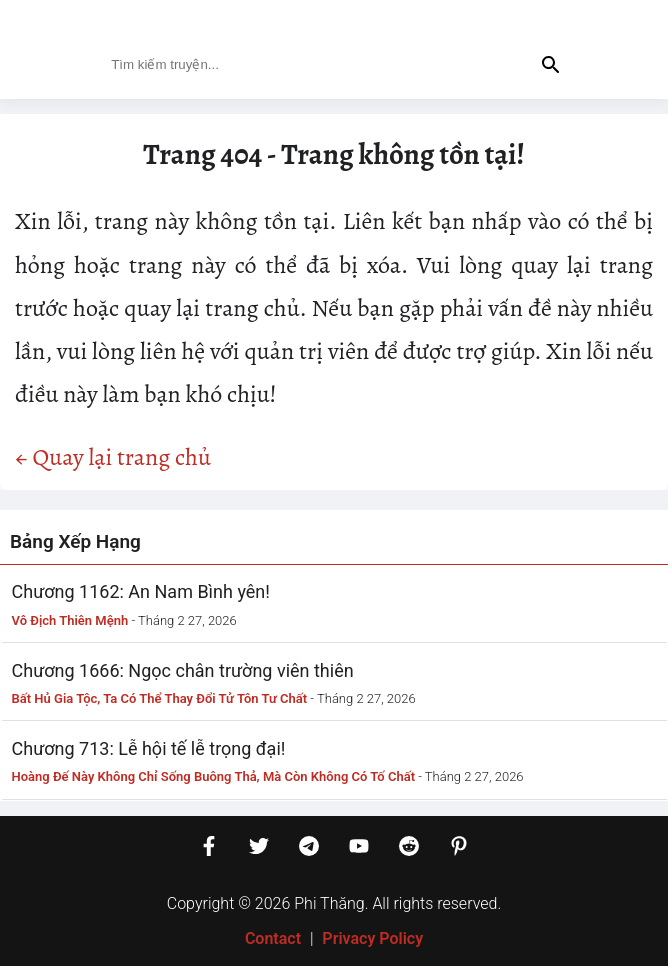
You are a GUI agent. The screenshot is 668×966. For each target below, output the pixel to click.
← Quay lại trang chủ (113, 457)
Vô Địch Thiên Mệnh (70, 620)
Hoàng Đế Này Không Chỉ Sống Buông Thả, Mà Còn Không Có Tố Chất (214, 776)
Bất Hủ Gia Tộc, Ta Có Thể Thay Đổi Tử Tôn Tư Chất (160, 698)
